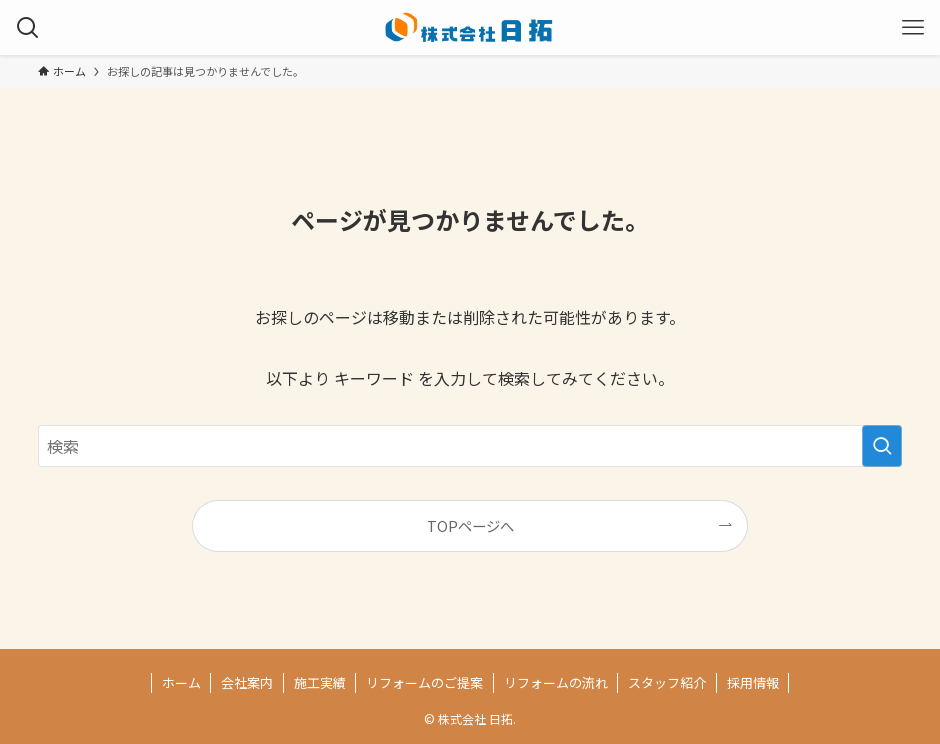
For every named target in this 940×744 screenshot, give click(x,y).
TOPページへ (470, 525)
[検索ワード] (470, 446)
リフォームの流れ (556, 682)
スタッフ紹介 (667, 682)
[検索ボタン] (27, 27)
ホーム (181, 682)
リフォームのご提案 (424, 682)
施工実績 (320, 682)
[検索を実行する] (882, 446)
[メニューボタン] (912, 27)
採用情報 (753, 682)
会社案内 (247, 682)
